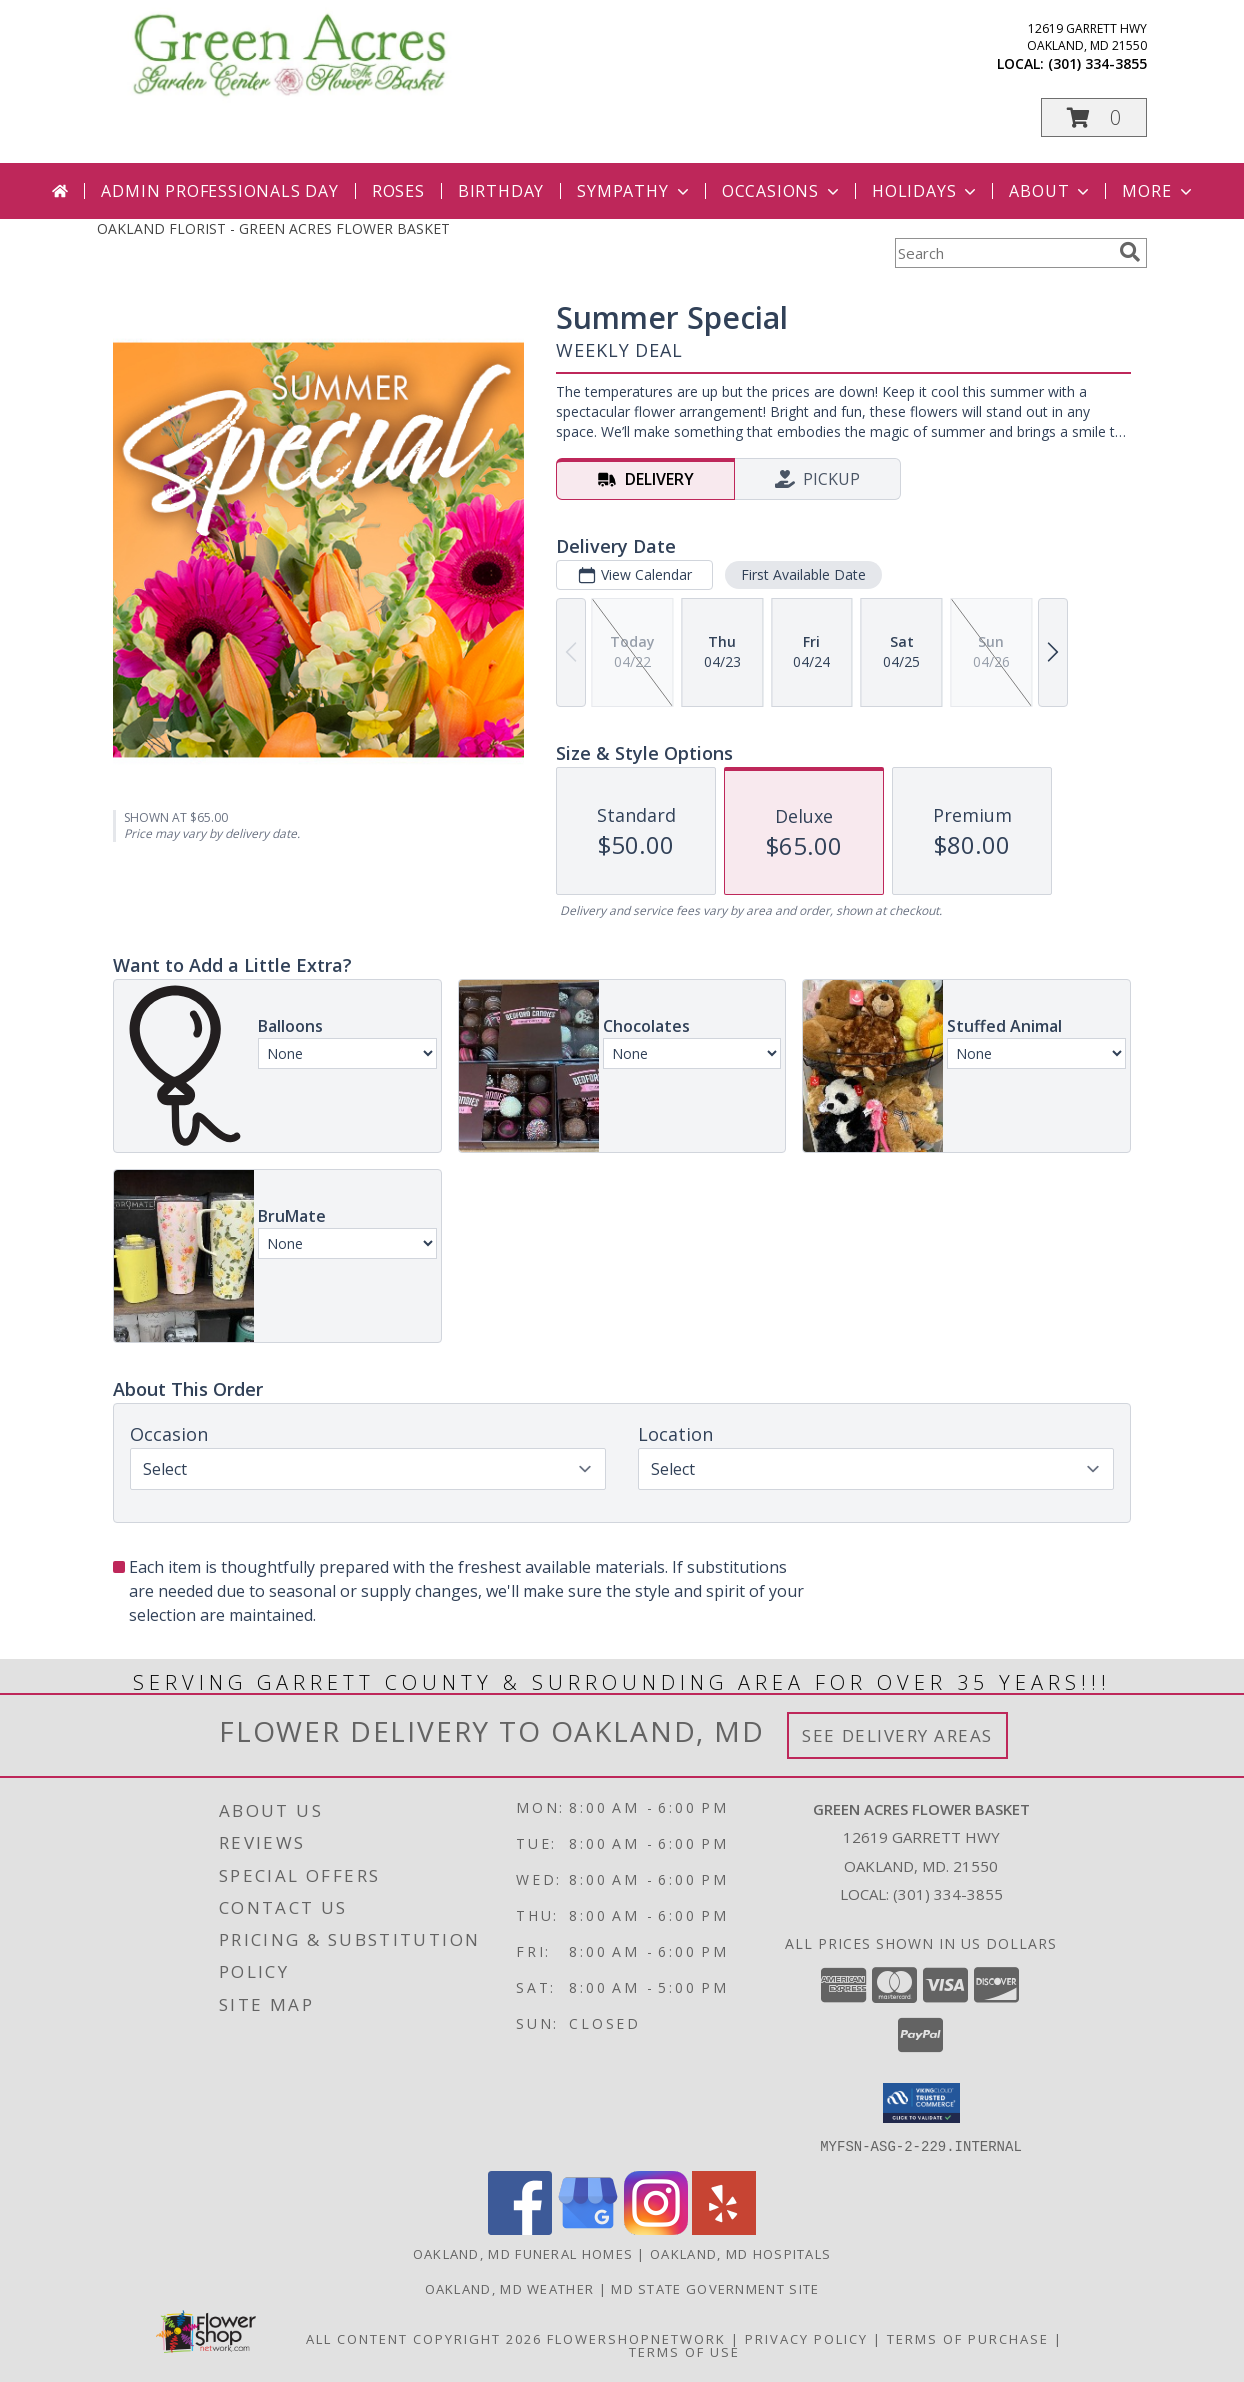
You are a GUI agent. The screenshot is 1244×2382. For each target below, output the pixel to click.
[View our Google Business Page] (588, 2228)
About (1051, 191)
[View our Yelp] (724, 2228)
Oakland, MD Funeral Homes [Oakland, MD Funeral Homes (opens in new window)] (523, 2253)
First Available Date (803, 574)
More (1158, 191)
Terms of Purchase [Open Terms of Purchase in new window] (968, 2338)
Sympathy (634, 191)
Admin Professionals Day (219, 191)
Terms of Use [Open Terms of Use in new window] (684, 2351)
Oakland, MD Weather (510, 2288)
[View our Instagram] (656, 2228)
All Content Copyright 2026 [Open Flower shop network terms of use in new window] (424, 2338)
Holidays (926, 191)
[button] (1094, 117)
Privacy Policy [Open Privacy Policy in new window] (806, 2338)
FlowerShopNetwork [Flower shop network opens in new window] (636, 2338)
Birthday (501, 191)
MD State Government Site (715, 2288)
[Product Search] (1003, 253)
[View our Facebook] (520, 2228)
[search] (1130, 252)
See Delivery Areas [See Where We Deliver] (897, 1735)
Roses (398, 191)
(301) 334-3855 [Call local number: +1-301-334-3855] (1097, 63)
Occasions (782, 191)
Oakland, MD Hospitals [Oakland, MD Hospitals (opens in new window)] (740, 2253)
